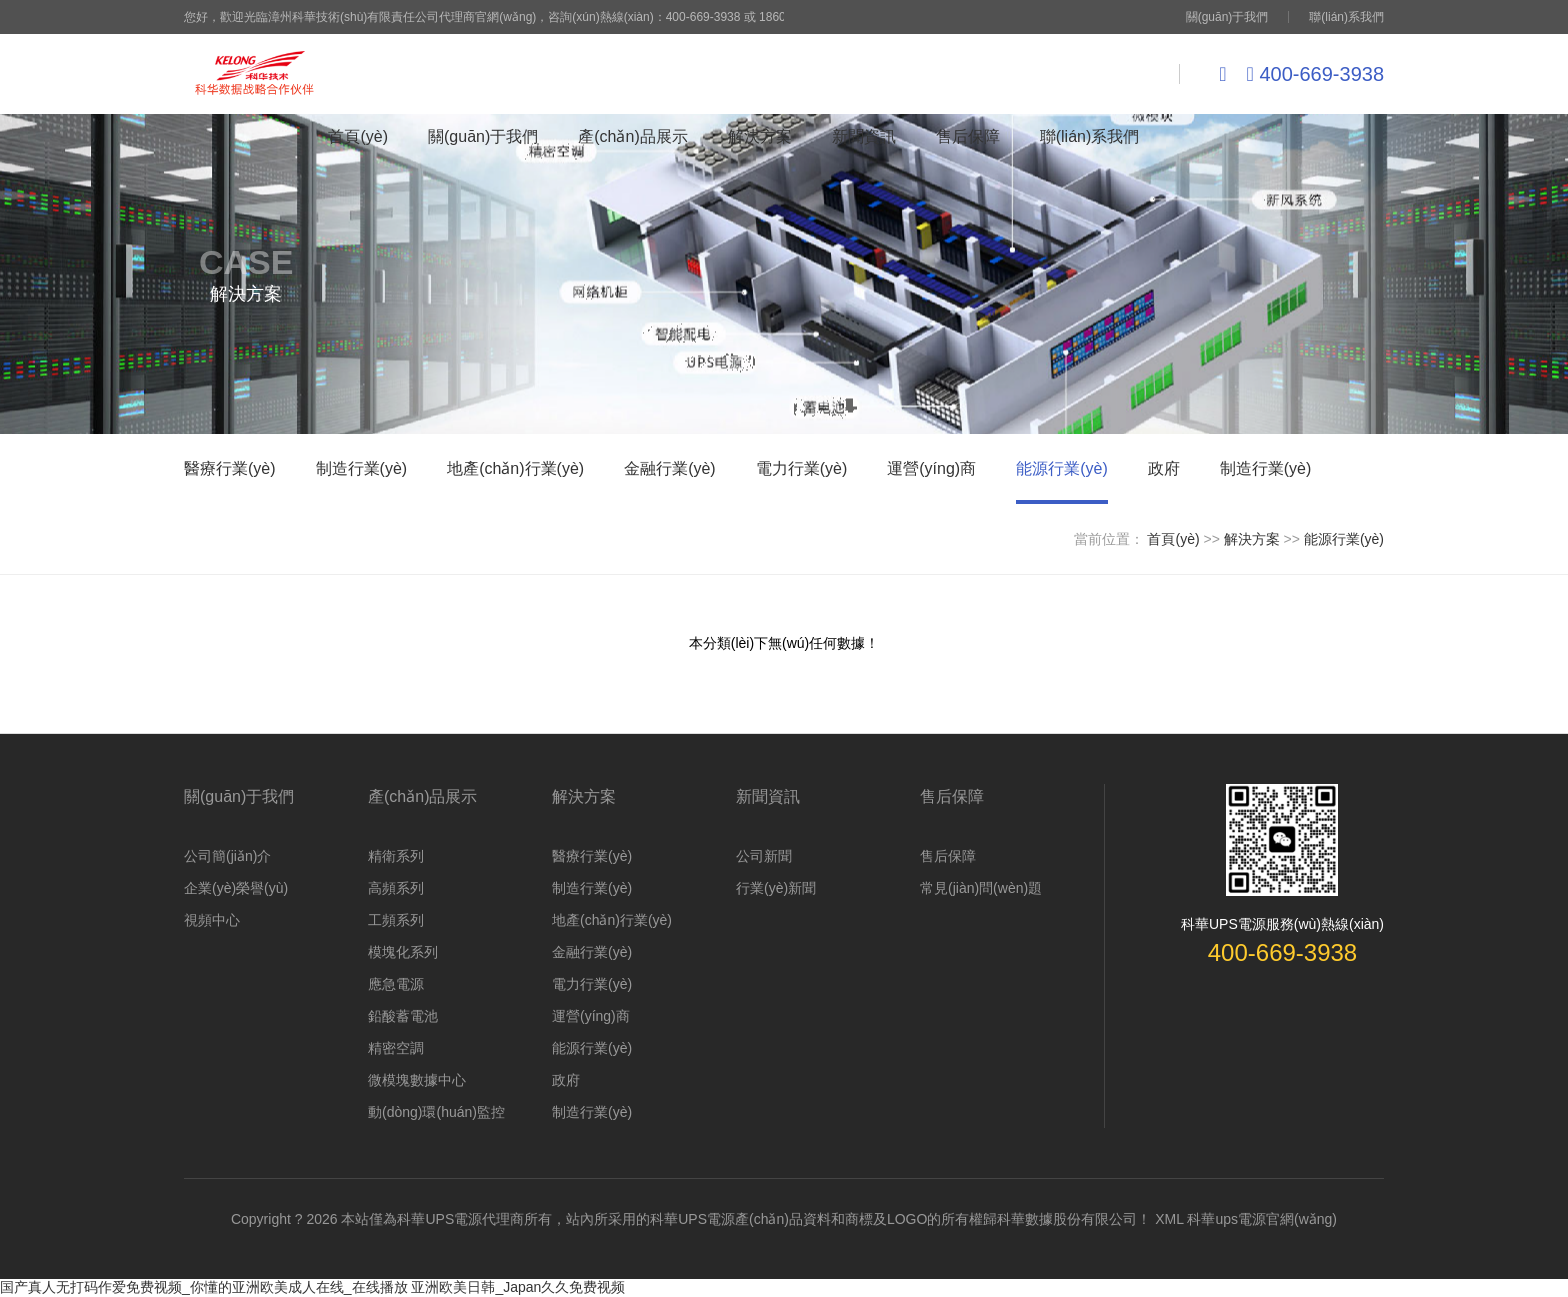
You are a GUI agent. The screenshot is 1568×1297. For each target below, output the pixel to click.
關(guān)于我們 (1227, 17)
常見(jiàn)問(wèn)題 (981, 888)
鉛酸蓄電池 (403, 1016)
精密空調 (396, 1048)
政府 (1164, 468)
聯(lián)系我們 (1346, 17)
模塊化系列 (403, 952)
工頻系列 (396, 920)
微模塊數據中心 (417, 1080)
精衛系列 (396, 856)
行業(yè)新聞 (776, 888)
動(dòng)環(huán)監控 (436, 1112)
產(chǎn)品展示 (632, 136)
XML (1169, 1219)
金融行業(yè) (670, 468)
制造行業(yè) (362, 468)
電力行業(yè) (802, 468)
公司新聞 (764, 856)
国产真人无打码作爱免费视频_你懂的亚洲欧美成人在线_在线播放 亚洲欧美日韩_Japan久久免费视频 (312, 1287)
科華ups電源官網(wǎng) (1262, 1219)
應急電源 (396, 984)
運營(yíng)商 (931, 468)
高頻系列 (396, 888)
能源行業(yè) (1062, 468)
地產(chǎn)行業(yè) (515, 468)
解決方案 (760, 136)
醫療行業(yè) (230, 468)
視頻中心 (212, 920)
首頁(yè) (358, 136)
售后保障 (968, 136)
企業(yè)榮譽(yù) (236, 888)
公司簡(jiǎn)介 (227, 856)
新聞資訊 (864, 136)
